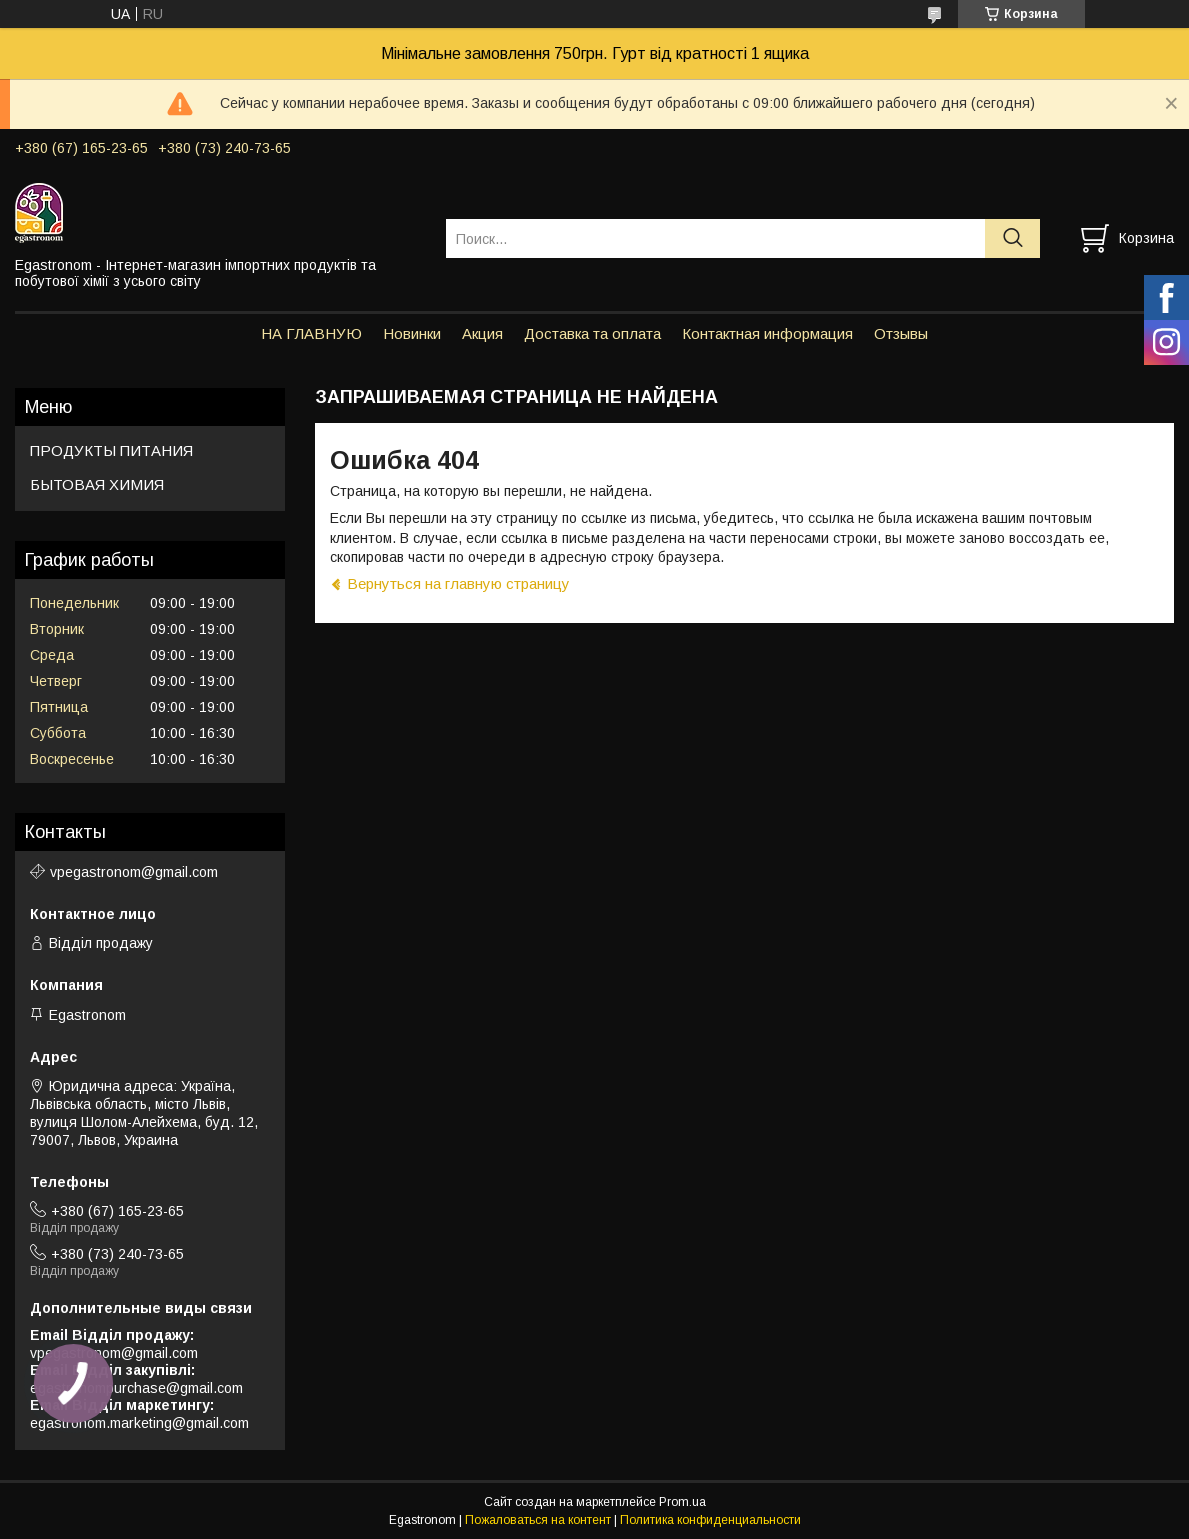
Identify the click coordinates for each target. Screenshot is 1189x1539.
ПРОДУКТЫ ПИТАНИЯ (111, 450)
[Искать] (1012, 238)
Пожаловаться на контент (538, 1520)
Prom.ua (682, 1502)
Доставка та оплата (592, 333)
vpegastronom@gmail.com (134, 872)
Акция (482, 333)
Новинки (412, 333)
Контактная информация (767, 333)
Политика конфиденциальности (710, 1520)
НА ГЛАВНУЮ (311, 333)
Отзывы (901, 333)
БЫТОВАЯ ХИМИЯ (97, 484)
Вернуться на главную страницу (458, 583)
